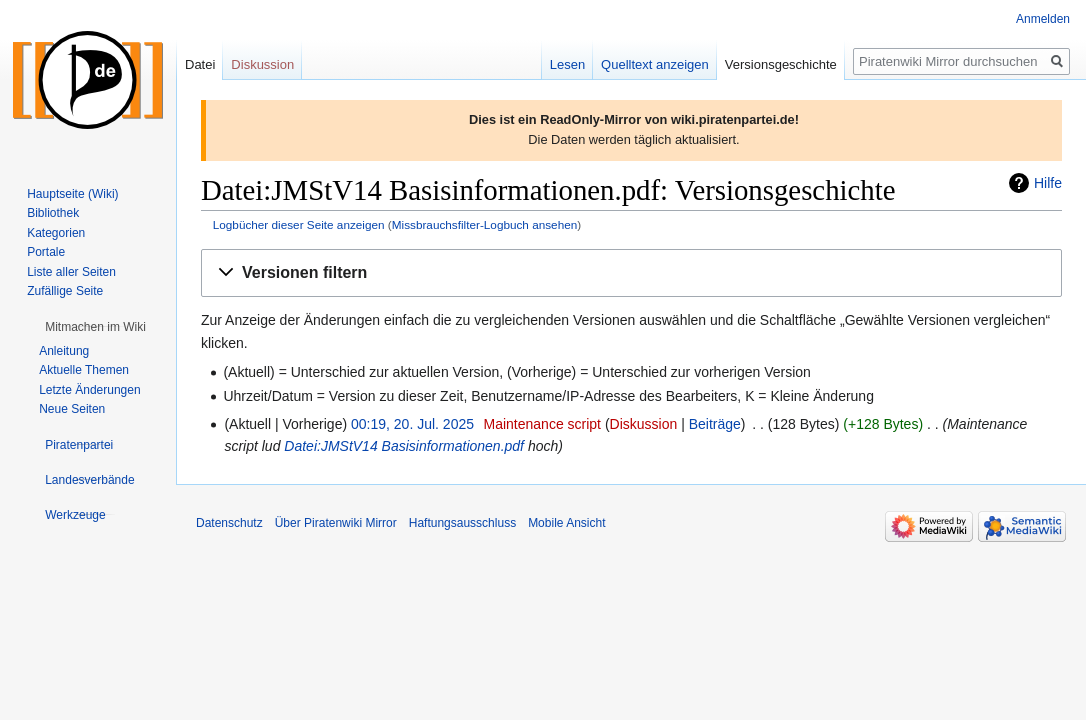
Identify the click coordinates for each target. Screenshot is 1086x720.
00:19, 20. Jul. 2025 (412, 424)
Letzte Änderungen (89, 390)
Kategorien (56, 233)
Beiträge (715, 424)
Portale (46, 252)
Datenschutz (229, 523)
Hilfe (1048, 183)
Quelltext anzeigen (655, 64)
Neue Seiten (72, 409)
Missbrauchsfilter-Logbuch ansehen (485, 224)
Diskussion (644, 424)
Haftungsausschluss (462, 523)
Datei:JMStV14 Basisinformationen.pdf (404, 446)
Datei (200, 64)
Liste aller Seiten (71, 272)
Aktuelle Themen (84, 370)
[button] (631, 273)
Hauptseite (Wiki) (72, 194)
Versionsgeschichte (781, 64)
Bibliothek (53, 213)
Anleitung (64, 351)
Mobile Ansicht (566, 523)
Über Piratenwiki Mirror (336, 523)
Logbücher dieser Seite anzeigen (299, 224)
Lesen (567, 64)
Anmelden (1043, 19)
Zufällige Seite (65, 291)
